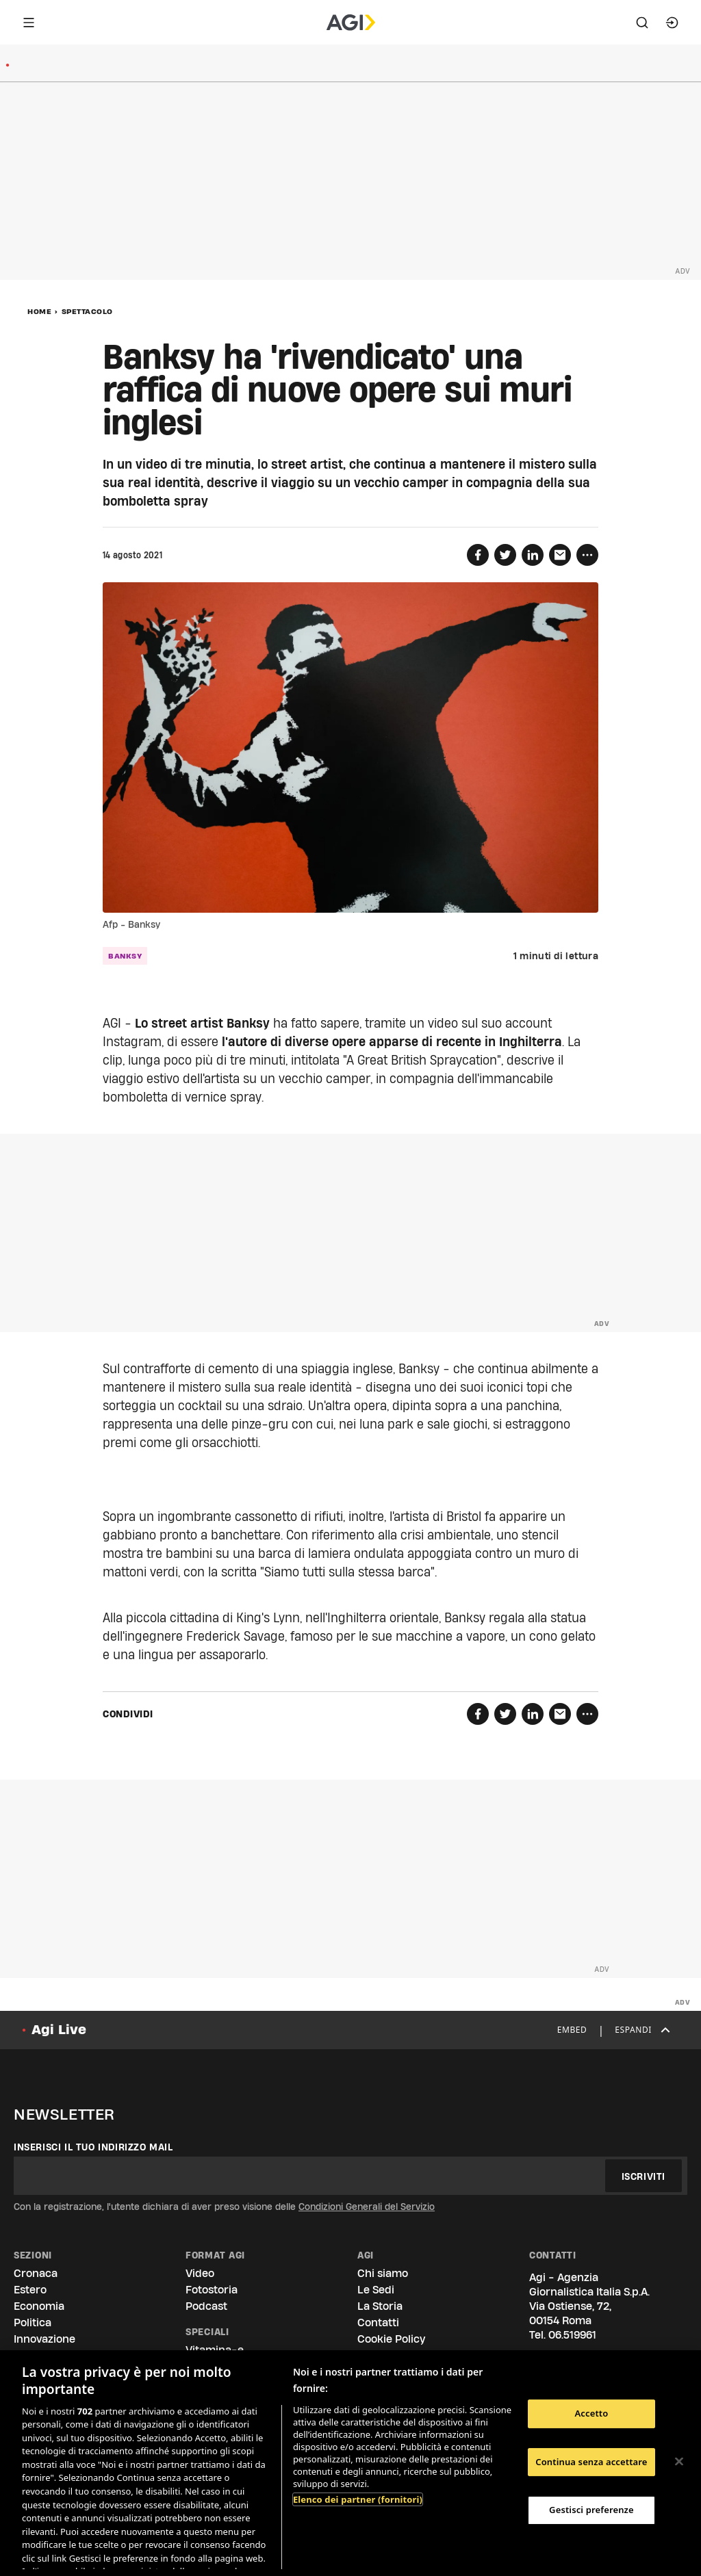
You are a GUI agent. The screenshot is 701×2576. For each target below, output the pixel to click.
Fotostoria (212, 2289)
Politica (32, 2322)
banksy (125, 956)
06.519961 (572, 2334)
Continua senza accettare (591, 2462)
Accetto (591, 2413)
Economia (39, 2306)
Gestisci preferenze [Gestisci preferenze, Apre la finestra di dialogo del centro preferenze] (591, 2509)
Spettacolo (87, 311)
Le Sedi (375, 2289)
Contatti (378, 2322)
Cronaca (36, 2273)
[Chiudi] (679, 2462)
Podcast (206, 2306)
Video (200, 2273)
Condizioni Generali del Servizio (366, 2206)
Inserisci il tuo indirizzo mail (93, 2147)
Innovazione (44, 2338)
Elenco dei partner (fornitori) (357, 2499)
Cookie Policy (391, 2338)
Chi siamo (382, 2273)
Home (39, 311)
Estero (30, 2289)
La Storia (380, 2306)
